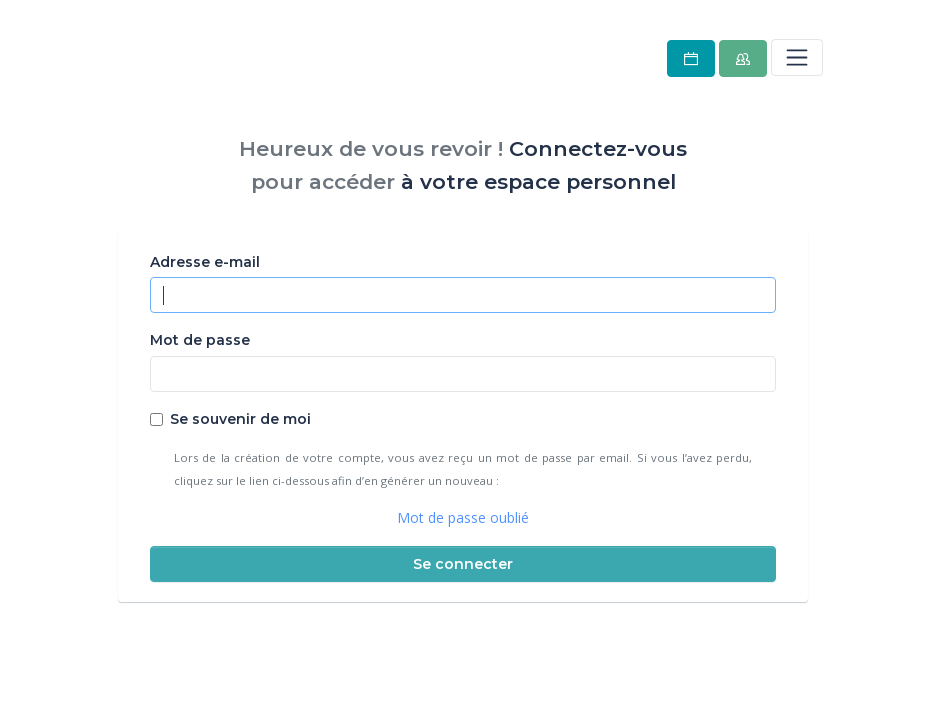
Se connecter (463, 564)
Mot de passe (200, 340)
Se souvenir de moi (240, 419)
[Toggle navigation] (797, 57)
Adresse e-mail (205, 262)
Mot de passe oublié (463, 517)
